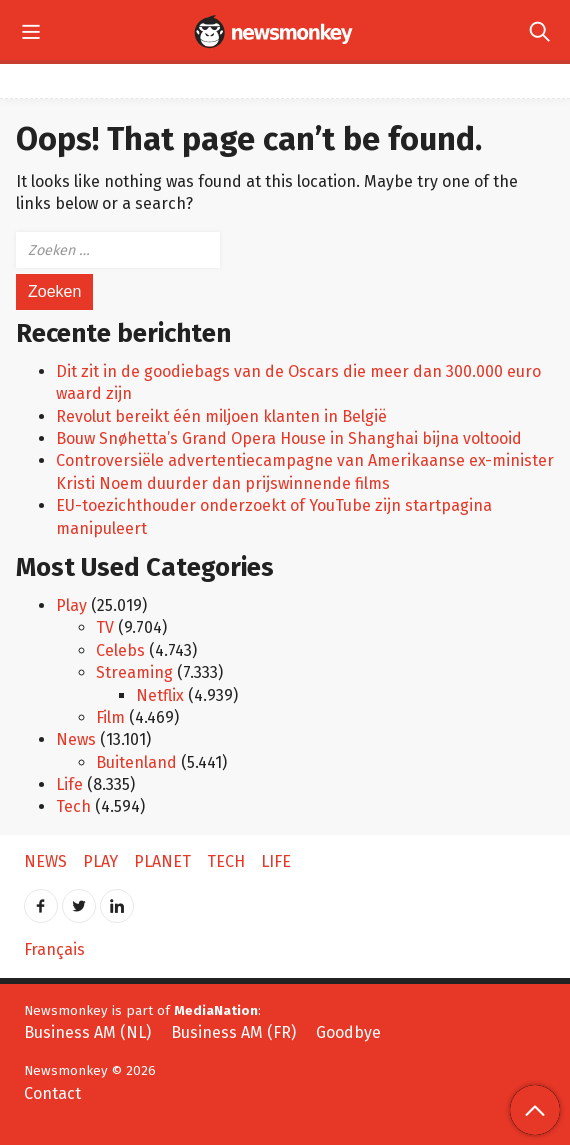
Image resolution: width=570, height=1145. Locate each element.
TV (105, 627)
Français (54, 949)
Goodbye (348, 1032)
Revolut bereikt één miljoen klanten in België (221, 416)
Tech (73, 806)
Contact (52, 1093)
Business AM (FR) (233, 1032)
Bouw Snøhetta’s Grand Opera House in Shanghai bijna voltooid (289, 438)
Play (71, 605)
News (76, 739)
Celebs (120, 650)
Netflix (160, 695)
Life (69, 784)
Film (110, 717)
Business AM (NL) (87, 1032)
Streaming (134, 672)
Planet (162, 861)
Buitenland (136, 762)
